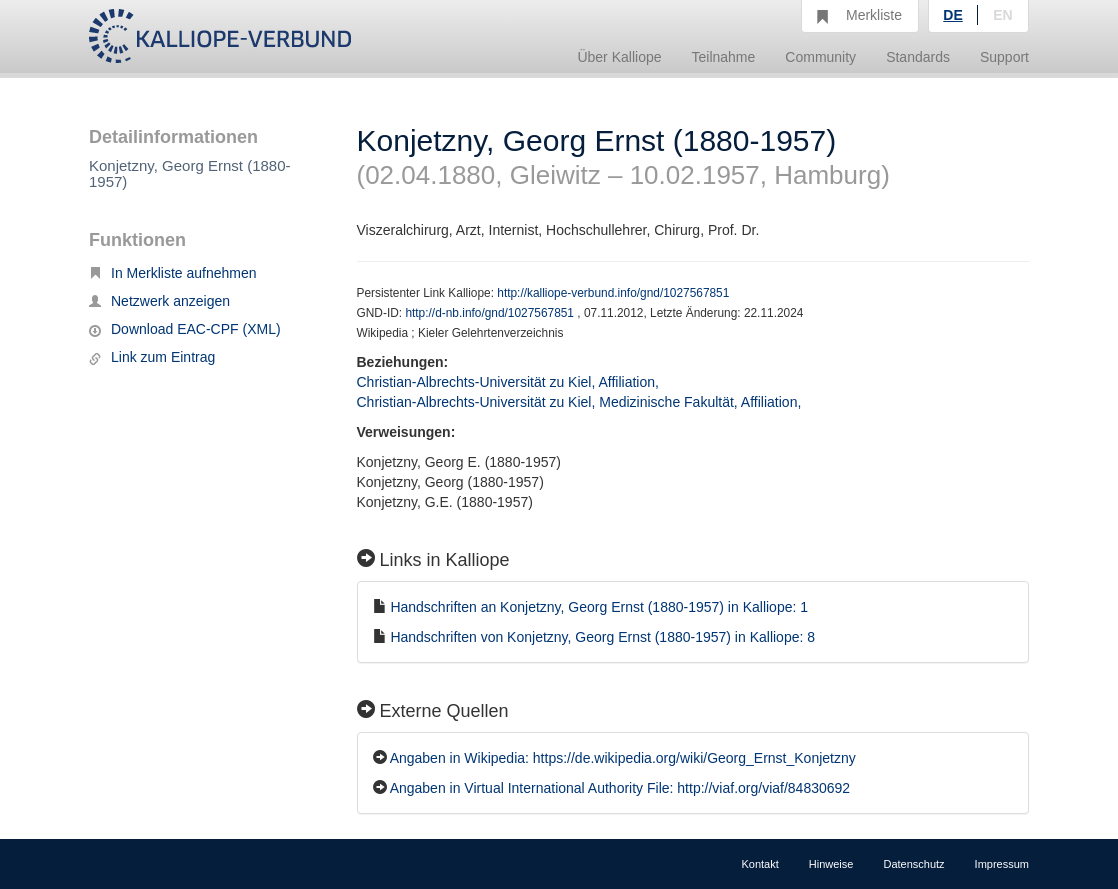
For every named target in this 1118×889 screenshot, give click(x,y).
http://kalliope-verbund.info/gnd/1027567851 (613, 293)
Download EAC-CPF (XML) (185, 329)
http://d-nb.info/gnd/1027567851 (491, 313)
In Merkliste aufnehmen (173, 273)
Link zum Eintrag (152, 357)
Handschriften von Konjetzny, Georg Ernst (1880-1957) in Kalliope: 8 (602, 637)
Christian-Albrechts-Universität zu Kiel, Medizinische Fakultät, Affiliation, (581, 402)
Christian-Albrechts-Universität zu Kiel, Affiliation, (510, 382)
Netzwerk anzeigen (159, 301)
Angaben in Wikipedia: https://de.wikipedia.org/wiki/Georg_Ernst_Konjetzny (623, 758)
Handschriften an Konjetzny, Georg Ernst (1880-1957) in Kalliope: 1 (599, 607)
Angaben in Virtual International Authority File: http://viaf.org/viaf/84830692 (620, 788)
